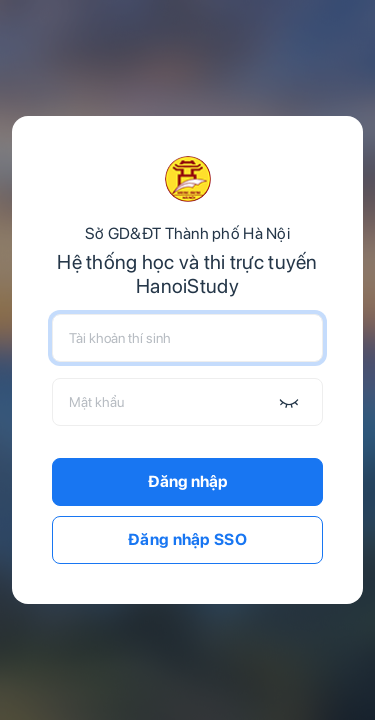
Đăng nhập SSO (187, 539)
